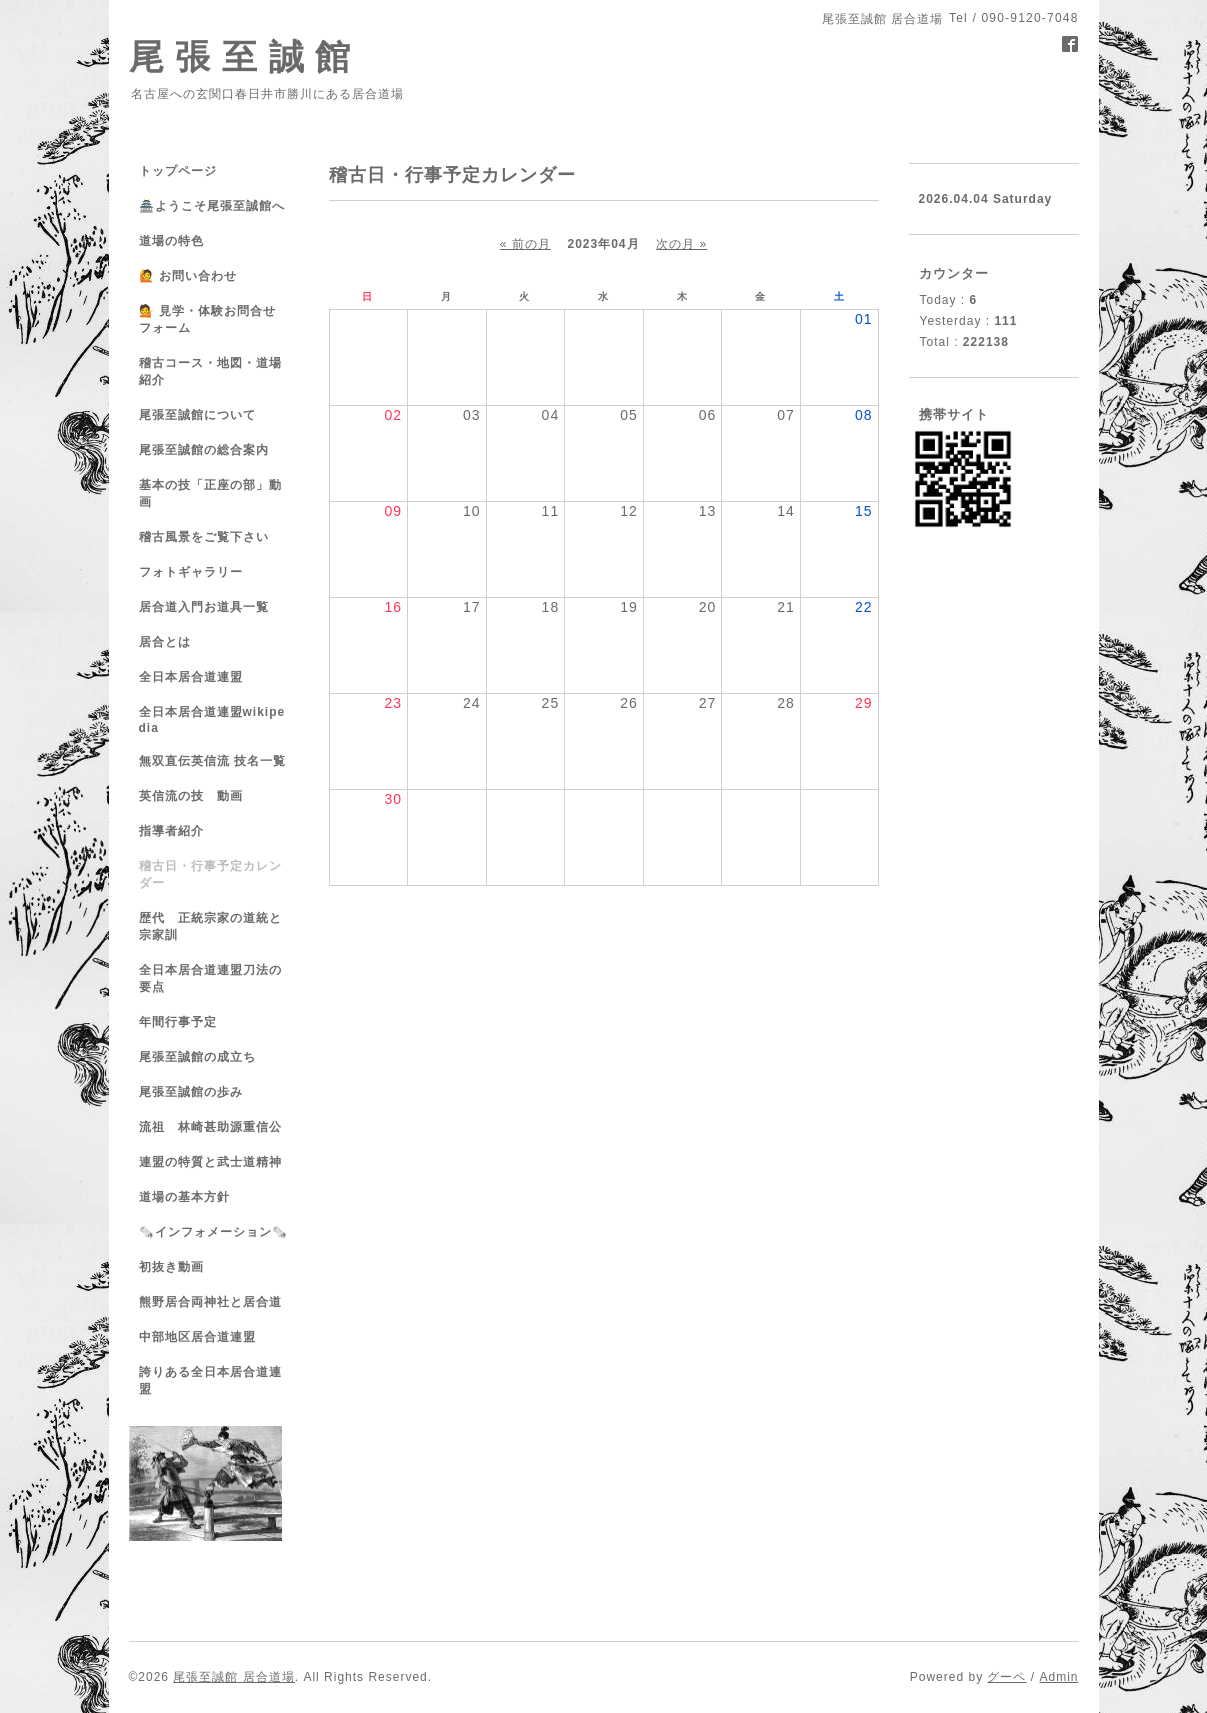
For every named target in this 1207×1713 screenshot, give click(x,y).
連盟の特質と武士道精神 (210, 1162)
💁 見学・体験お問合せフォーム (207, 319)
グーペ (1006, 1677)
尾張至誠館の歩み (191, 1092)
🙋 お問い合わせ (188, 276)
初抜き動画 (171, 1267)
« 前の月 (525, 244)
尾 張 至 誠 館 (240, 56)
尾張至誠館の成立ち (197, 1057)
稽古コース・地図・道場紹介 (210, 371)
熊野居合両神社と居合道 (210, 1302)
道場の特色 (178, 241)
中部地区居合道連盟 (197, 1337)
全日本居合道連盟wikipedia (212, 720)
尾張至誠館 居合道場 (233, 1677)
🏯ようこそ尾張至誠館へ (212, 206)
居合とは (165, 642)
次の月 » (681, 244)
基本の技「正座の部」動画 (210, 493)
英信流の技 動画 (191, 796)
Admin (1058, 1677)
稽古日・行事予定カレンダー (210, 874)
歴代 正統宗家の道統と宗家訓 (210, 926)
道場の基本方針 (184, 1197)
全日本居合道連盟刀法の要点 (210, 978)
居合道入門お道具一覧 (204, 607)
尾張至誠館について (197, 415)
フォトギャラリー (191, 572)
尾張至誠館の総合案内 (204, 450)
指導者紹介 (171, 831)
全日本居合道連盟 (191, 677)
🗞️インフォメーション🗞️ (213, 1232)
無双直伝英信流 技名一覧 (212, 761)
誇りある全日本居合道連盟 (210, 1380)
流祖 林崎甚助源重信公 (210, 1127)
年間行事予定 (178, 1022)
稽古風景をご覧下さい (204, 537)
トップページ (178, 171)
